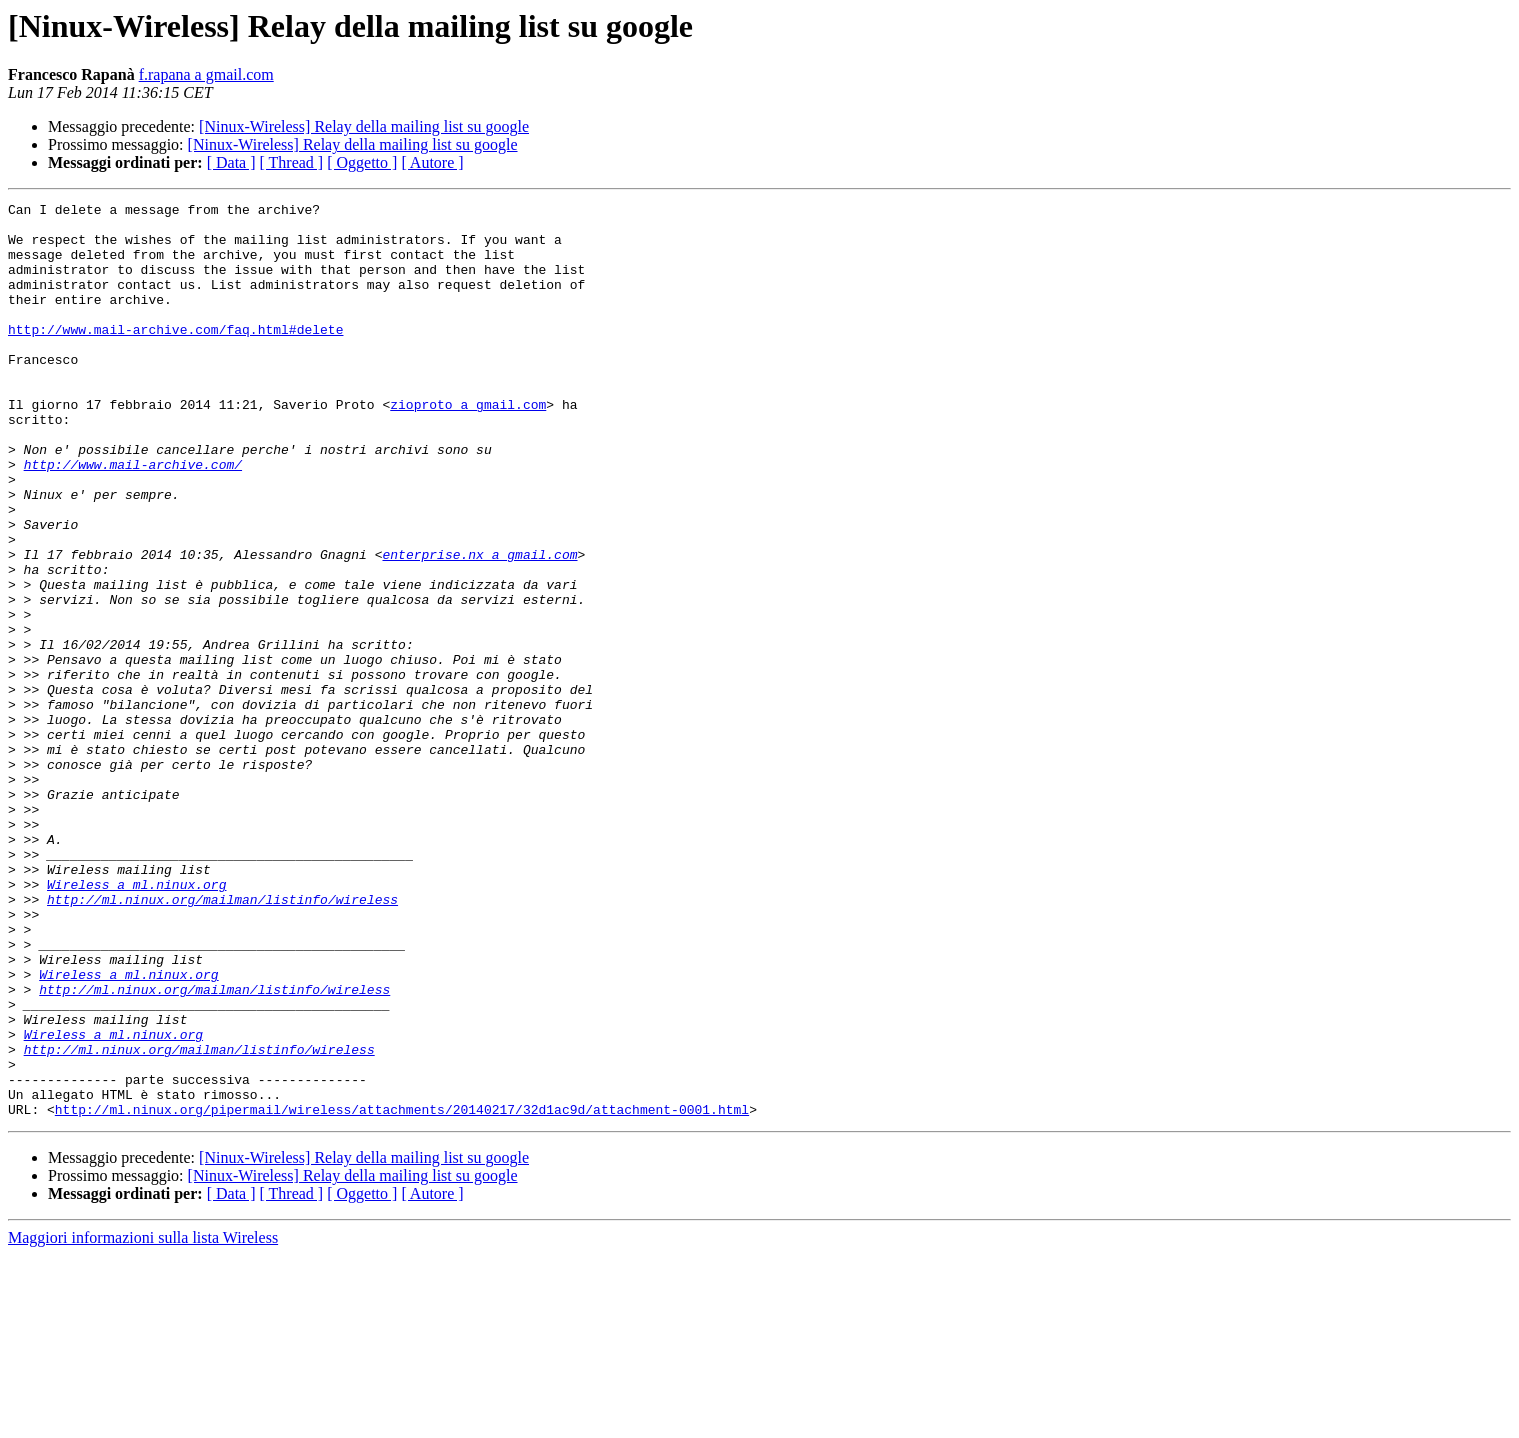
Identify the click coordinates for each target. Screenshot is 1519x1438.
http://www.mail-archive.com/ (133, 518)
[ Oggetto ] (362, 162)
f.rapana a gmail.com (206, 74)
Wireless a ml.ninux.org (136, 1022)
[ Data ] (231, 162)
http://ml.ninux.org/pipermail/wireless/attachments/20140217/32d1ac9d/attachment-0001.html (402, 1292)
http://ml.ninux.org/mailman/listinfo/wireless (222, 1040)
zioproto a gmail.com (468, 446)
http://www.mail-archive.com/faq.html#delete (175, 356)
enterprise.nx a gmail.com (479, 626)
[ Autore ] (432, 162)
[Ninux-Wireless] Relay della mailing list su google (364, 126)
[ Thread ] (292, 162)
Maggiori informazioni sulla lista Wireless (143, 1420)
